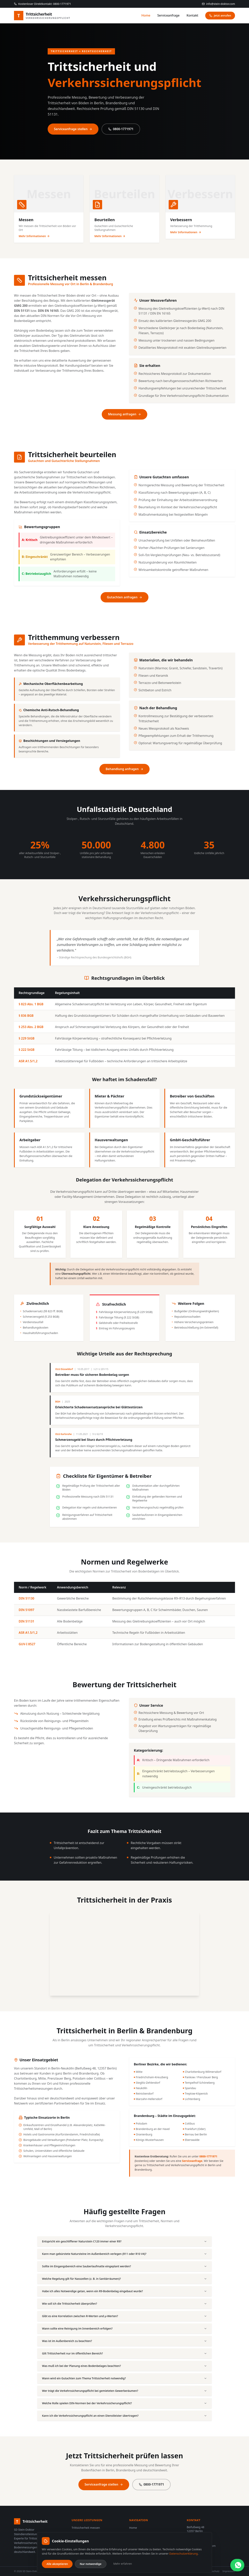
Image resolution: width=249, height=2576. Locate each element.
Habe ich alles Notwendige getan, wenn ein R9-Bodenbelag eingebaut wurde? (124, 2291)
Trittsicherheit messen (86, 2528)
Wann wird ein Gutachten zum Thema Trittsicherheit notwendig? (124, 2378)
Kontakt (192, 15)
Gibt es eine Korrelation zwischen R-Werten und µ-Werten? (124, 2316)
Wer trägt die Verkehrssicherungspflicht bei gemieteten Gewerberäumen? (124, 2391)
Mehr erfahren (122, 2563)
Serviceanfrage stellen (73, 129)
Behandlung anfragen (124, 769)
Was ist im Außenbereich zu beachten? (124, 2341)
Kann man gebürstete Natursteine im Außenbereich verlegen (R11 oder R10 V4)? (124, 2254)
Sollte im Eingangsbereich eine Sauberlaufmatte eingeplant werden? (124, 2266)
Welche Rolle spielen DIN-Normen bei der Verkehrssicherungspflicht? (124, 2403)
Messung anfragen (124, 414)
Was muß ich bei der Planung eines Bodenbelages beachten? (124, 2366)
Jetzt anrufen (220, 15)
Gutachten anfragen (124, 597)
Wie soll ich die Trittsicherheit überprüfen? (124, 2303)
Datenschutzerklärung (183, 2553)
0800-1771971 (120, 129)
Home (145, 15)
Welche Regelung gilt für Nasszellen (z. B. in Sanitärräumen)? (124, 2279)
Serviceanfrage (168, 15)
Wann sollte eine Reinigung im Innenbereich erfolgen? (124, 2328)
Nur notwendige (90, 2564)
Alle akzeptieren (57, 2564)
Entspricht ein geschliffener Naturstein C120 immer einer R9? (124, 2241)
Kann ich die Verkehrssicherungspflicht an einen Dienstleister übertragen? (124, 2415)
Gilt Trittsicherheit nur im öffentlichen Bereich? (124, 2353)
